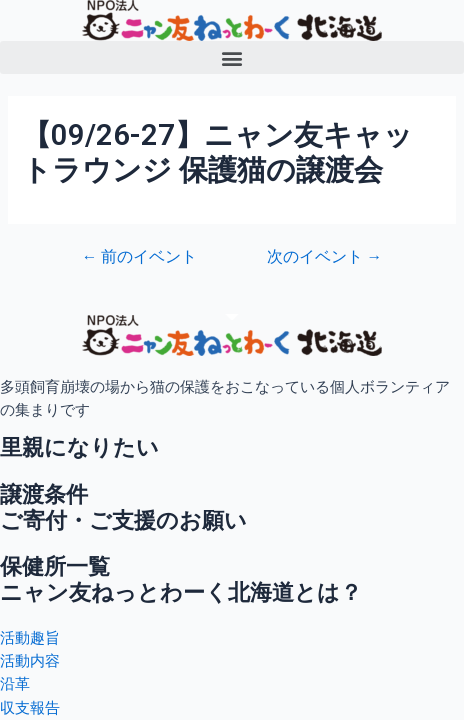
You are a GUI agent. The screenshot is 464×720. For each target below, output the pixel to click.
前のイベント (140, 258)
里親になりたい (79, 447)
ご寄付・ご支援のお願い (123, 520)
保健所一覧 (55, 566)
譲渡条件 (44, 494)
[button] (232, 57)
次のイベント (325, 258)
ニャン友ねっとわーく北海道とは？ (181, 592)
